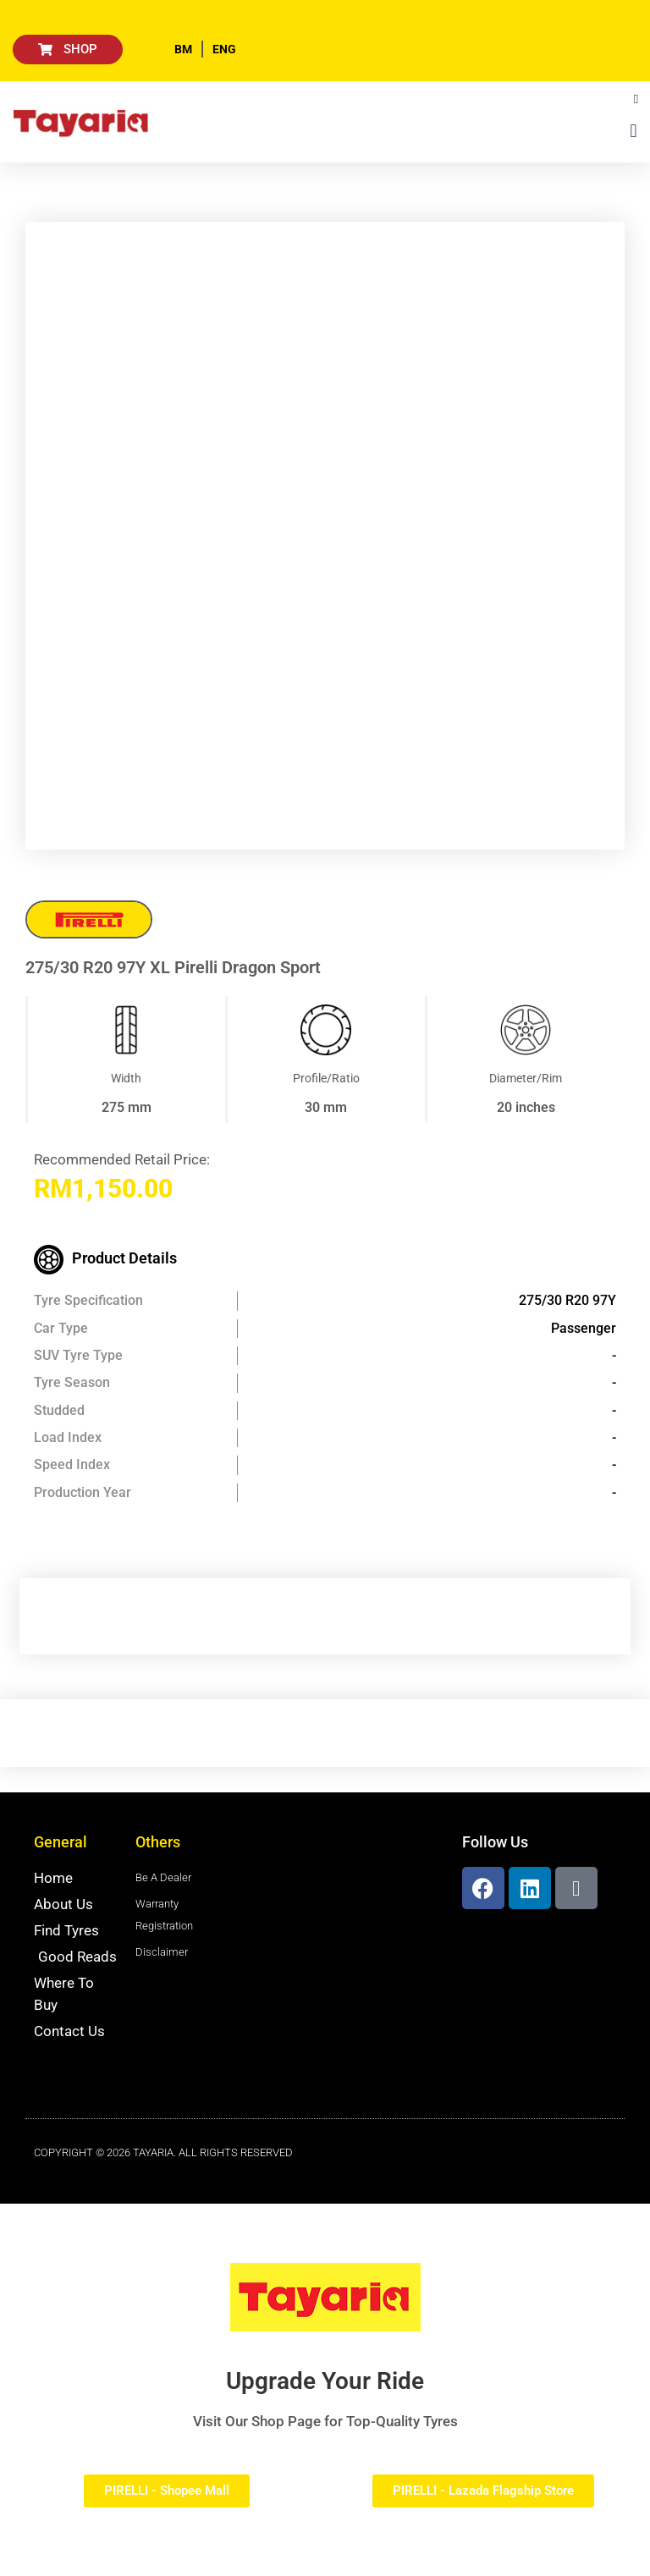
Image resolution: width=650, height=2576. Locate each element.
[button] (636, 99)
